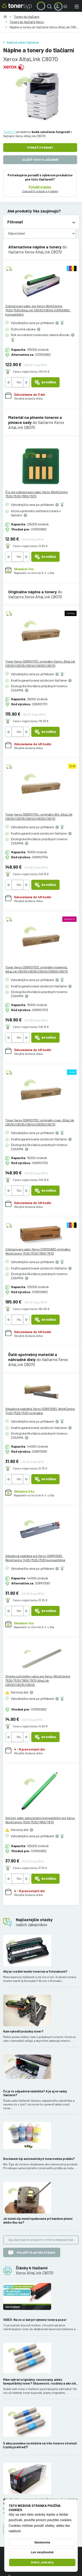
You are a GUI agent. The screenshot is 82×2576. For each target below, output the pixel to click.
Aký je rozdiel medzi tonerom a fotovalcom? (35, 1971)
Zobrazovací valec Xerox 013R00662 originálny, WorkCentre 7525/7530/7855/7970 (38, 1251)
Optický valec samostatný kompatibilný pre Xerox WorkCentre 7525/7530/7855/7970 (40, 1820)
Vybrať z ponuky (40, 147)
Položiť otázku (40, 187)
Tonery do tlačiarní (26, 16)
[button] (50, 6)
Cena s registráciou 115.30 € (31, 721)
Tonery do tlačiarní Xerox (27, 22)
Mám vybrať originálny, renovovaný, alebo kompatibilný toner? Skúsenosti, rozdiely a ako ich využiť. (39, 2381)
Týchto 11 (9, 132)
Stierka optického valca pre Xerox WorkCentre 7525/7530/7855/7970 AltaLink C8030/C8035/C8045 (37, 1680)
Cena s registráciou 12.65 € (30, 546)
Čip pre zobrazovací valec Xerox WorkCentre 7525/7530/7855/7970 (36, 494)
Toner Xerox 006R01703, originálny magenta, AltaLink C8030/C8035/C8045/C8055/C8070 (36, 969)
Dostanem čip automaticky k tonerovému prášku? (39, 2159)
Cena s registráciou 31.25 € (30, 1600)
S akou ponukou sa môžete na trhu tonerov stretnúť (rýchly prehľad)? (40, 2445)
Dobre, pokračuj (42, 2562)
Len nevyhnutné (42, 2552)
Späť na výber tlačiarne (23, 42)
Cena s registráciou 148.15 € (31, 874)
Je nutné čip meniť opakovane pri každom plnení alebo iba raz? (37, 2220)
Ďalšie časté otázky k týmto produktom (41, 2240)
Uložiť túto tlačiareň (40, 159)
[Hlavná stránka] (17, 6)
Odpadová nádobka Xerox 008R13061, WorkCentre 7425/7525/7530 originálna (40, 1411)
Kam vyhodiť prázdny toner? (23, 2031)
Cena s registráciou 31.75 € (30, 1468)
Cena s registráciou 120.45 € (31, 371)
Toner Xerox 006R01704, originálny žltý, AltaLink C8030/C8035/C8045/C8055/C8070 (38, 816)
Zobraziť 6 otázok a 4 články (40, 191)
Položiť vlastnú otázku (31, 2252)
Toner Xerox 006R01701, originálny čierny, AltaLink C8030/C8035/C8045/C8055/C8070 (40, 663)
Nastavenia (42, 2542)
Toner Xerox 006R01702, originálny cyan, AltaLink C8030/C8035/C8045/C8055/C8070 (39, 1122)
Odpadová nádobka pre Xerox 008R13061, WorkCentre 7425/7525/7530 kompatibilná (35, 1558)
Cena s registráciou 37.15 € (30, 1868)
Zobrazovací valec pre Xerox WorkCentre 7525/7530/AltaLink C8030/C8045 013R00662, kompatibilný (37, 310)
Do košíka (45, 382)
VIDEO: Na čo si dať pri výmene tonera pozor (35, 2319)
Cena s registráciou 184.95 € (31, 1309)
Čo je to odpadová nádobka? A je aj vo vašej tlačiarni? (35, 2093)
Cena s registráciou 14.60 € (30, 1726)
